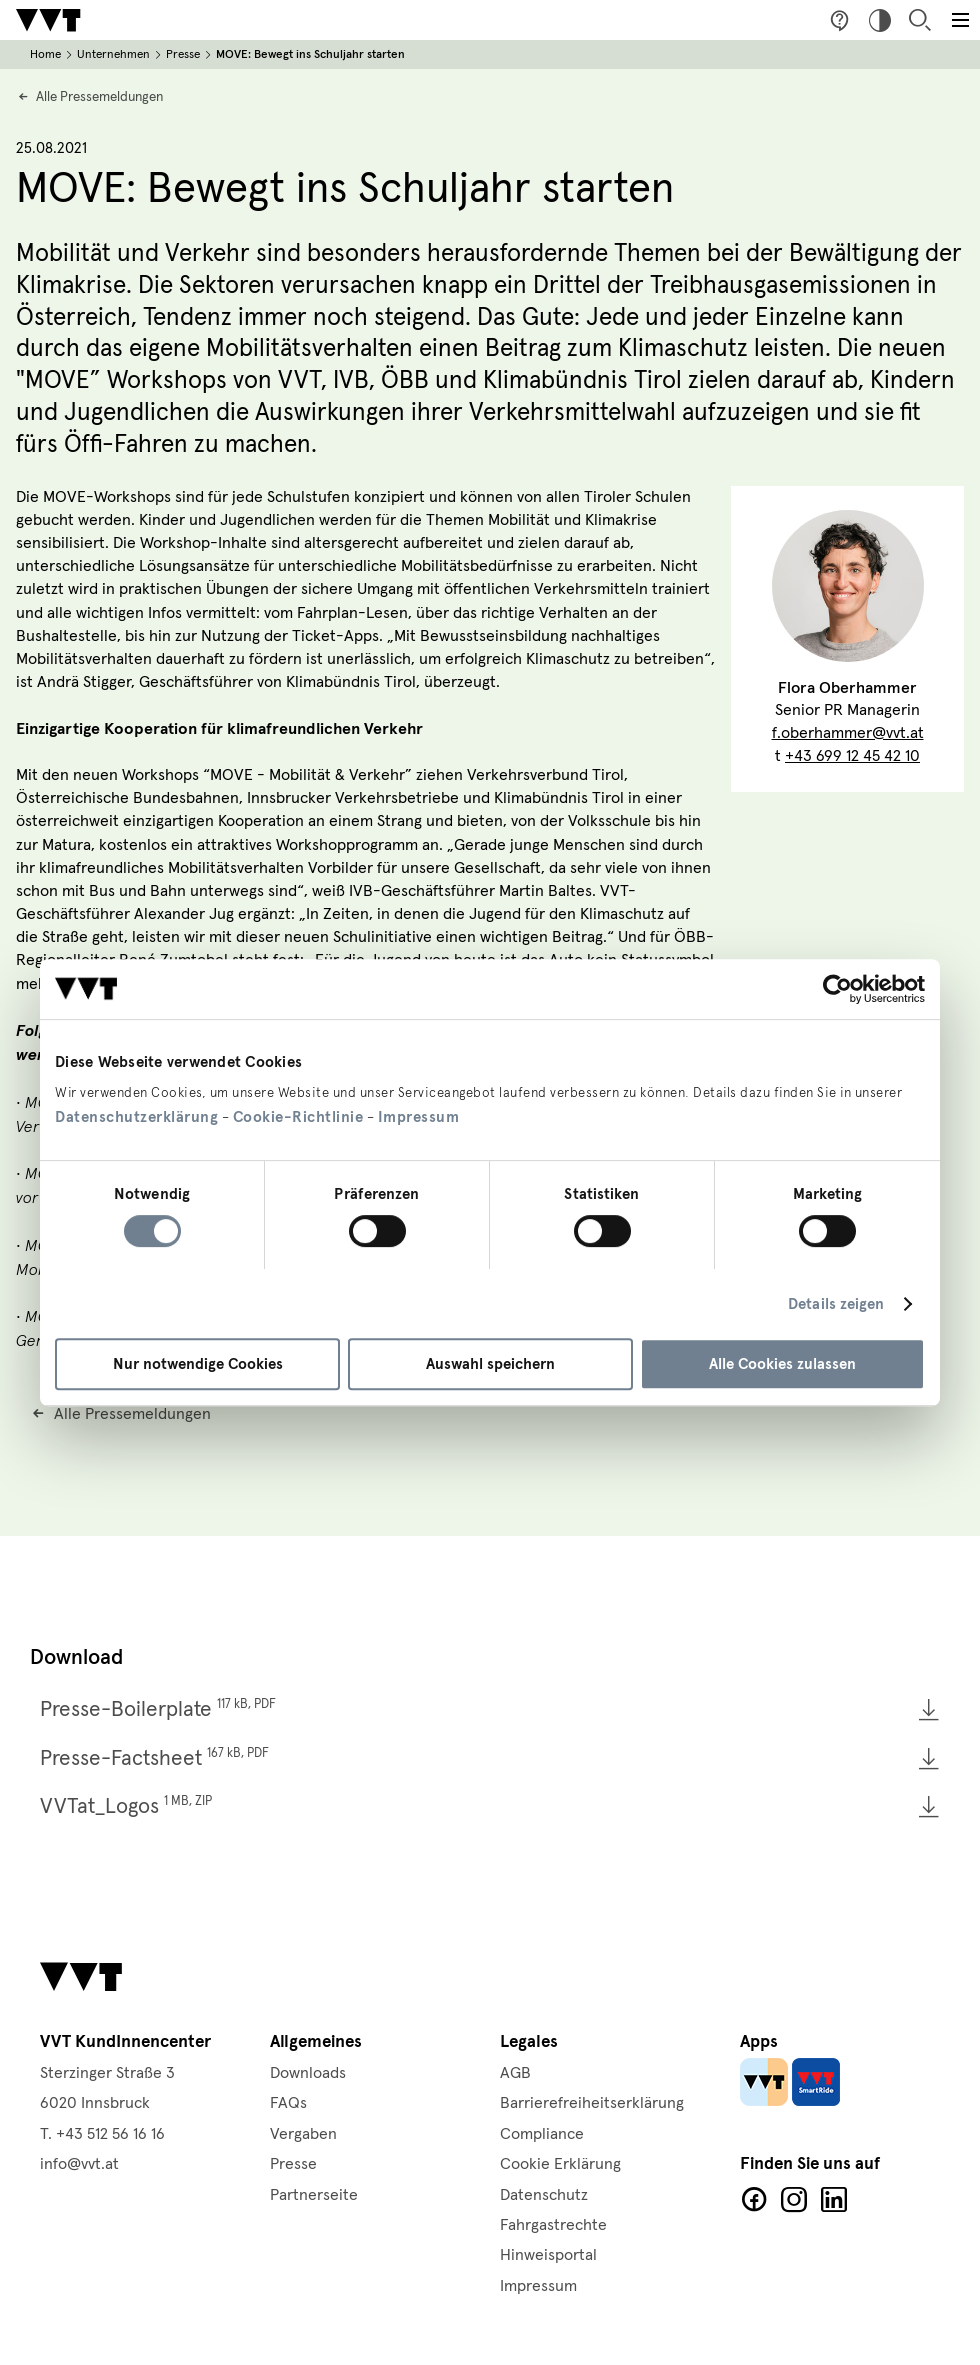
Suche (920, 20)
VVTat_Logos (126, 1806)
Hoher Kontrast (880, 20)
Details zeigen (836, 1304)
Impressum (419, 1117)
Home (45, 54)
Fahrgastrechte (553, 2225)
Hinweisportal (548, 2255)
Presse (183, 54)
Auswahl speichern (490, 1364)
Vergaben (303, 2134)
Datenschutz (544, 2195)
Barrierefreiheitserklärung (592, 2103)
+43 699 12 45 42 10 (852, 756)
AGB (515, 2073)
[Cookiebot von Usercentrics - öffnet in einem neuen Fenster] (837, 989)
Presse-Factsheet (154, 1758)
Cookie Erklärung (560, 2164)
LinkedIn (834, 2200)
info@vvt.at (79, 2164)
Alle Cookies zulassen (782, 1364)
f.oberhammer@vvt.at (848, 733)
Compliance (542, 2134)
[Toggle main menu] (960, 20)
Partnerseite (314, 2195)
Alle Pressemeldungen (99, 97)
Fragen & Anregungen (840, 20)
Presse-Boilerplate (158, 1709)
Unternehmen (113, 54)
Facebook (754, 2200)
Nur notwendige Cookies (198, 1364)
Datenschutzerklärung (136, 1117)
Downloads (308, 2073)
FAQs (288, 2103)
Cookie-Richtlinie (298, 1117)
